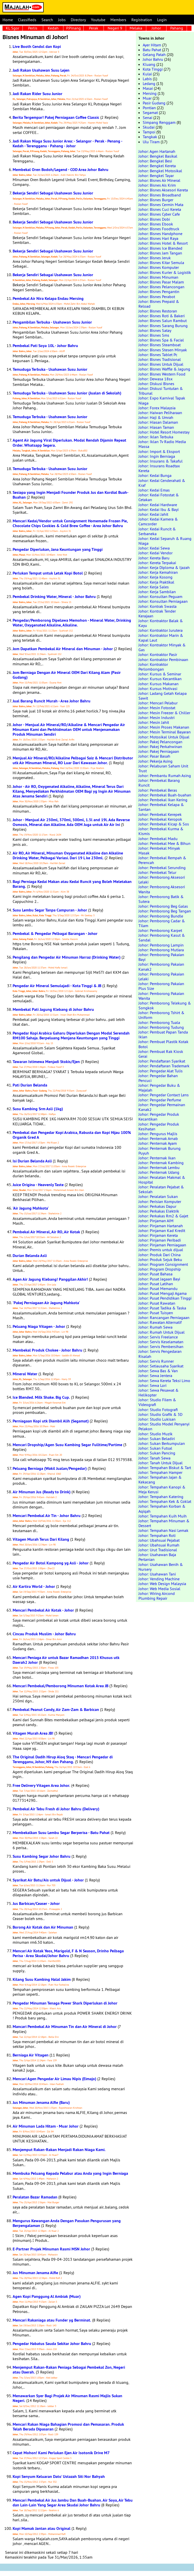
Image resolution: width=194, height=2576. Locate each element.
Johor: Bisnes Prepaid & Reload (158, 304)
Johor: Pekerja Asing (155, 761)
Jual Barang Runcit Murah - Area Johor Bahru (51, 701)
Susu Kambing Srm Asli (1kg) (38, 1108)
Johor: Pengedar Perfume (159, 1099)
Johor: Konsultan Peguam (160, 596)
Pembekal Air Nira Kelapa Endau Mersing (48, 298)
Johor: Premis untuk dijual (160, 1249)
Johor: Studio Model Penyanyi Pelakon (163, 1426)
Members (118, 19)
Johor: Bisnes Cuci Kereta (159, 209)
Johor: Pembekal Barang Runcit (159, 783)
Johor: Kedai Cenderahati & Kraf (161, 483)
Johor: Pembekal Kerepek (160, 814)
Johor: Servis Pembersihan (160, 1346)
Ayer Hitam (152, 44)
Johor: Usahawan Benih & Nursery (160, 1567)
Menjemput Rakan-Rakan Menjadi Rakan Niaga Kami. (59, 2149)
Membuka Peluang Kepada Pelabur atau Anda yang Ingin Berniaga (70, 2173)
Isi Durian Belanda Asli (32, 1161)
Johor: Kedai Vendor (155, 552)
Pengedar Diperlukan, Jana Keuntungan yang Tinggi (58, 549)
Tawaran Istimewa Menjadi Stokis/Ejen (46, 1061)
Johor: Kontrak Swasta (157, 606)
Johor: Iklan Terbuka (155, 436)
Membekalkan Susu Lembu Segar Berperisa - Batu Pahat (61, 1832)
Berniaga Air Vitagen (30, 2055)
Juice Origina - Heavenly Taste (38, 1184)
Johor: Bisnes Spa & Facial (161, 339)
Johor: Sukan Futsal (155, 1448)
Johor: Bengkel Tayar (156, 175)
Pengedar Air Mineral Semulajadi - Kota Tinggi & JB (57, 985)
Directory (78, 19)
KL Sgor (12, 28)
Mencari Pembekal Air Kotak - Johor (43, 1610)
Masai (148, 88)
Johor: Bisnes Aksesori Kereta (163, 189)
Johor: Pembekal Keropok (160, 819)
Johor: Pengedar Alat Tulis (160, 1070)
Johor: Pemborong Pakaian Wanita (161, 996)
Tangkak (150, 136)
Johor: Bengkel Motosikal (160, 170)
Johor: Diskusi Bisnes (156, 383)
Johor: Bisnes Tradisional (159, 359)
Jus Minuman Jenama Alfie (35, 2272)
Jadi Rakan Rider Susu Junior (37, 93)
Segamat (150, 112)
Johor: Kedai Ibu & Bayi (158, 509)
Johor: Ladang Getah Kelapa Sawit (162, 696)
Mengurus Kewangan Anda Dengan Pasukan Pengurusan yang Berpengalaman (67, 2223)
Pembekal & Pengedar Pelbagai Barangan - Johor (55, 933)
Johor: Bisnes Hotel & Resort (163, 243)
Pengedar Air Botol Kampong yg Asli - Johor (51, 1563)
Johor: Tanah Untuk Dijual (160, 1462)
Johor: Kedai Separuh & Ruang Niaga (164, 541)
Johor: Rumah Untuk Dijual (161, 1332)
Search (47, 19)
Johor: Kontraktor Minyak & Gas (162, 647)
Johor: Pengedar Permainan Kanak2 (161, 1107)
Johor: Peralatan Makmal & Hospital (161, 1180)
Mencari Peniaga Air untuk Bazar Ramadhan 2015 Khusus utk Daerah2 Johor (66, 1660)
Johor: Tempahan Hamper (160, 1472)
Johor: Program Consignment (163, 1264)
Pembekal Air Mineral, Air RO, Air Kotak (46, 1232)
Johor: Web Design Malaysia (162, 1583)
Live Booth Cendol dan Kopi (37, 46)
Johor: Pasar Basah (154, 756)
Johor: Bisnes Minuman (158, 277)
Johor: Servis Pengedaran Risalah (160, 1354)
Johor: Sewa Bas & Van (158, 1370)
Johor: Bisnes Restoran (157, 310)
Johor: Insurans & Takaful (160, 461)
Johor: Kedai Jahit (153, 514)
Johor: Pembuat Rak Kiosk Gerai (160, 1054)
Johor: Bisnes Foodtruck (158, 228)
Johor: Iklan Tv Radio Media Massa (162, 444)
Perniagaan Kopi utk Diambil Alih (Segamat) (51, 1421)
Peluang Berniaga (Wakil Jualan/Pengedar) (50, 1468)
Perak (93, 28)
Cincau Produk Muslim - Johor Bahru (44, 1634)
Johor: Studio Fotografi (158, 1409)
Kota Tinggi (153, 69)
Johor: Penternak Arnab (158, 1138)
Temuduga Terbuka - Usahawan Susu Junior (50, 369)
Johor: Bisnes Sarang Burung (163, 325)
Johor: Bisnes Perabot (156, 296)
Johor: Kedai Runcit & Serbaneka (157, 531)
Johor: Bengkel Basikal (157, 156)
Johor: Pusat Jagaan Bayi (159, 1278)
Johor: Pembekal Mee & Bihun (164, 843)
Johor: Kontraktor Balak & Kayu (160, 623)
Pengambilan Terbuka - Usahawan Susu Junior (52, 322)
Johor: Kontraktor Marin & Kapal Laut (160, 638)
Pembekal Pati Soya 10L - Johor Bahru (45, 345)
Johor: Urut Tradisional (157, 1549)
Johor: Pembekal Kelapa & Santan (161, 807)
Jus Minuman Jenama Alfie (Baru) (41, 2102)
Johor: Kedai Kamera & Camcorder (158, 521)
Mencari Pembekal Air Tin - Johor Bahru (47, 1515)
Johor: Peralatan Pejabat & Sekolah (161, 1189)
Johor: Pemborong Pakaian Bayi (161, 957)
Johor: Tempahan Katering (160, 1496)
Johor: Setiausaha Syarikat (160, 1365)
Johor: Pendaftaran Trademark (163, 1065)
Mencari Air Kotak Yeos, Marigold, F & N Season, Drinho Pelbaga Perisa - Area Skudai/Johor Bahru (68, 1953)
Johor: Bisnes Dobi (154, 219)
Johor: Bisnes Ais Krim (157, 185)
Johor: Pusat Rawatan (156, 1303)
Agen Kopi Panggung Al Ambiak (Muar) (47, 2296)
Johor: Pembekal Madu (158, 838)
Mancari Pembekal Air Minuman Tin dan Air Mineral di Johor (65, 2026)
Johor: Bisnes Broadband (159, 194)
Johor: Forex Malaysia (157, 407)
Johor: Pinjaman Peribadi (159, 1240)
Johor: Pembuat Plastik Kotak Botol (163, 1044)
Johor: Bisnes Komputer (158, 267)
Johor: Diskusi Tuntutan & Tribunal (160, 391)
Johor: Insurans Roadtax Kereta (159, 468)
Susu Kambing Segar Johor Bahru (41, 1856)
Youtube (98, 19)
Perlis (32, 28)
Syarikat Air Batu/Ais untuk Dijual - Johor (48, 1880)
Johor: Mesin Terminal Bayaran (164, 731)
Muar (147, 98)
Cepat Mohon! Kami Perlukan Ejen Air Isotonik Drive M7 (61, 2452)
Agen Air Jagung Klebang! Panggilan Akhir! (50, 1279)
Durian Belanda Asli (30, 1255)
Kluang (149, 64)
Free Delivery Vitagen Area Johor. (41, 1785)
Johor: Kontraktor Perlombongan (153, 667)
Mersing (150, 93)
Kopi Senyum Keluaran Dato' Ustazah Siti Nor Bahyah (59, 2476)
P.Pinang (73, 28)
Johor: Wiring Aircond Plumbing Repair (156, 1596)
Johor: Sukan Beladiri (156, 1438)
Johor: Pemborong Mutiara (161, 949)
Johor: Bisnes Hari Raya (158, 238)
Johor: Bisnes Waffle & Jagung (164, 368)
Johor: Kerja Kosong (155, 577)
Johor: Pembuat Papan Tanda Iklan (163, 1034)
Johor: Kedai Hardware (157, 504)
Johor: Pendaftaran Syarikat (161, 1061)
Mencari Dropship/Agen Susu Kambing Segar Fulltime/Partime (67, 1444)
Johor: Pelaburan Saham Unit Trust (163, 768)
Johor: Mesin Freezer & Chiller (164, 712)
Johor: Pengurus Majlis (157, 1133)
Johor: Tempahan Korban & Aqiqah (161, 1508)
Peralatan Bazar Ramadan (35, 2197)
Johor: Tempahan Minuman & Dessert (163, 1523)
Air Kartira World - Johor (34, 1586)
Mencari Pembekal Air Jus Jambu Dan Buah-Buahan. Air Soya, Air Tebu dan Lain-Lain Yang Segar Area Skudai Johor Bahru (73, 2503)
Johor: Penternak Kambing (161, 1162)
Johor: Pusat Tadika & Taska (162, 1307)
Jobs (62, 19)
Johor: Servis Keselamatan (160, 1341)
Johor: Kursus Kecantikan (160, 678)
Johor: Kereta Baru (153, 557)
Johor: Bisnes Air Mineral (159, 180)
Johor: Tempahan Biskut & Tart (164, 1467)
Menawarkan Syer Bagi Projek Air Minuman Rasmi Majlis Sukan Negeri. (67, 2398)
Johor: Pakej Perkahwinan (160, 746)
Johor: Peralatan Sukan (158, 1196)
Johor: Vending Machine (159, 1578)
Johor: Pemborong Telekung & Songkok (164, 1005)
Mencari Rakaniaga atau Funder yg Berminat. (52, 2320)
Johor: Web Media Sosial (159, 1588)
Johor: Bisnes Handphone (160, 233)
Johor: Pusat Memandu (158, 1288)
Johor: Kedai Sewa (154, 548)
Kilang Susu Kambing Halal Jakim (42, 1979)
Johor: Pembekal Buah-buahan (164, 794)
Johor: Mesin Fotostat (156, 707)
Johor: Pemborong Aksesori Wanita (161, 889)
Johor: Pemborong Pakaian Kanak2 (161, 966)
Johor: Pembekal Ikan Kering (162, 799)
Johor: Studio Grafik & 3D (160, 1414)
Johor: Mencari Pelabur (158, 702)
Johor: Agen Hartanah (156, 151)
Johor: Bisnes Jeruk (154, 257)
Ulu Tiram (151, 141)
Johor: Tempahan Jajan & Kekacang (160, 1479)
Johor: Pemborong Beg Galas (163, 906)
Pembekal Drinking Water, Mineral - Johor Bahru (54, 596)
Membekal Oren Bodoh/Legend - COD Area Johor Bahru (60, 169)
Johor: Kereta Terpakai (157, 562)
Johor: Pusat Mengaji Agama (162, 1293)
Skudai (149, 127)
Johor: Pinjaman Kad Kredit (161, 1230)
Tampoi (149, 131)
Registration (141, 19)
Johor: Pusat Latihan (155, 1283)
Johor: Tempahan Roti (157, 1535)
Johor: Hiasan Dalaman (158, 422)
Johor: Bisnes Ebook (155, 223)
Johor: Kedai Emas (154, 490)
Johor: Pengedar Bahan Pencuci (158, 1078)
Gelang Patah (154, 54)
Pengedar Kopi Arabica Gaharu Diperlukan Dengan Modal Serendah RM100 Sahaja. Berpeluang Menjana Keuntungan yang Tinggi (71, 1036)
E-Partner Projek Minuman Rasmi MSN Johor (51, 2249)
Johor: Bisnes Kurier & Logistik (164, 272)
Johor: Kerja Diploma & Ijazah (164, 567)
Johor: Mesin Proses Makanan (163, 727)
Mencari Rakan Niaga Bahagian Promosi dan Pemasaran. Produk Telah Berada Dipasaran (68, 2427)
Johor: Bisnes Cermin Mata (160, 204)
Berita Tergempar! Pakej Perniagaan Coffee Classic (56, 117)
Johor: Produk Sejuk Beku (160, 1259)
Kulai (147, 73)
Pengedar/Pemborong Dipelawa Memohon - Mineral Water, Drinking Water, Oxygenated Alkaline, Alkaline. (72, 623)
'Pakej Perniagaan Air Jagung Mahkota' (46, 1302)
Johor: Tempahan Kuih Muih (162, 1516)
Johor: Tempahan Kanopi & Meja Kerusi (161, 1489)
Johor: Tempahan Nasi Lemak (163, 1530)
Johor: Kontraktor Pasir (157, 654)
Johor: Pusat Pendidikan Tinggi (164, 1298)
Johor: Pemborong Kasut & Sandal (161, 937)
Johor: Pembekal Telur (157, 872)
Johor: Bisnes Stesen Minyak (162, 349)
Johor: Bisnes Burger (155, 199)
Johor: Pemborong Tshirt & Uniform (161, 1015)
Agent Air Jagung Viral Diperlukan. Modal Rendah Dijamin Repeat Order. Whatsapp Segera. (69, 443)
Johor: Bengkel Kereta (157, 165)
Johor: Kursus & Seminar (159, 673)
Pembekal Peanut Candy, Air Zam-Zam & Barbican (56, 1709)
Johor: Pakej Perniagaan (158, 751)
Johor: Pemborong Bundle (160, 916)
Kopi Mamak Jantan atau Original (41, 2528)
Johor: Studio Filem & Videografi (157, 1402)
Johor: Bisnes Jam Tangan (160, 252)
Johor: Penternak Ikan (157, 1157)
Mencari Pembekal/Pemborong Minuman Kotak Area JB (60, 1685)
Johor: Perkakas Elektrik (158, 1211)
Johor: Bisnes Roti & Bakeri (161, 315)
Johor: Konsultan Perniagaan (163, 601)
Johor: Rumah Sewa (155, 1327)
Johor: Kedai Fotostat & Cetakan (158, 497)
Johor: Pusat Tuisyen (155, 1312)
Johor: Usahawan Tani (157, 1574)
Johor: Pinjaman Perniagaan (162, 1244)
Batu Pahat (152, 49)
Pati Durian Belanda (30, 1085)
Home (8, 19)
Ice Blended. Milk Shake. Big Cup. (41, 1397)
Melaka (136, 28)
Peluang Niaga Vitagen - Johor (39, 1326)
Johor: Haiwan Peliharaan (160, 412)
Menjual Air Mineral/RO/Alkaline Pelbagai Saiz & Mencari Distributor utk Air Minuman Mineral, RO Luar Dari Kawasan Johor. (73, 760)
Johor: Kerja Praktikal (156, 582)
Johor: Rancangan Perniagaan (163, 1317)
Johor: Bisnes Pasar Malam (161, 281)
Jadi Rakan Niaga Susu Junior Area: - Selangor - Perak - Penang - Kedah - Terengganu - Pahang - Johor (67, 143)
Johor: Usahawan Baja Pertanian (157, 1557)
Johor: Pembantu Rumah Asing (164, 775)
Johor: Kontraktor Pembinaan (163, 659)
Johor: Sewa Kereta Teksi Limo (164, 1380)
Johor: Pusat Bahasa (155, 1273)
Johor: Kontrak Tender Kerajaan (157, 613)
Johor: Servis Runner (156, 1361)
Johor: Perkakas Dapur (157, 1206)
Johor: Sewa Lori (152, 1385)
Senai (147, 117)
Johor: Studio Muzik (155, 1433)
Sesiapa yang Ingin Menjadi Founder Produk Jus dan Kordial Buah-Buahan (71, 495)
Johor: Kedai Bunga (155, 475)
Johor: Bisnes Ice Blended (160, 248)
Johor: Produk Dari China (159, 1254)
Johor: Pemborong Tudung (161, 1027)
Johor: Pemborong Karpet (160, 930)
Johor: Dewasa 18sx (155, 378)
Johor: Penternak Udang (158, 1172)
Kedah (53, 28)
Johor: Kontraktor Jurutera (160, 630)
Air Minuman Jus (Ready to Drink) (41, 1492)
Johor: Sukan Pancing (156, 1452)
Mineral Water (25, 1374)
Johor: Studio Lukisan (157, 1419)
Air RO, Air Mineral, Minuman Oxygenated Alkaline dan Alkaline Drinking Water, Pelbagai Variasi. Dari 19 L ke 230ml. (68, 855)
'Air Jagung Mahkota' (31, 1208)
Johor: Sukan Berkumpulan (161, 1443)
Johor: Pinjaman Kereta (158, 1235)
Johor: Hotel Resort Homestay (163, 432)
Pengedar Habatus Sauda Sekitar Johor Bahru (52, 2343)
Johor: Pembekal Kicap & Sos (163, 823)
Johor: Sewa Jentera (155, 1375)
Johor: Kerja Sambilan (157, 591)
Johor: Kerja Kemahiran (158, 572)
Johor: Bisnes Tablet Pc (157, 354)
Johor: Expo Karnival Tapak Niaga (161, 400)
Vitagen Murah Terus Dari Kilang (41, 1539)
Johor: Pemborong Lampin (161, 945)
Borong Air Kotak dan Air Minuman (43, 1927)
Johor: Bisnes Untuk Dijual (160, 364)
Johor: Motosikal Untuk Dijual (163, 736)
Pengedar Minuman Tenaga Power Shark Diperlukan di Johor (65, 2003)
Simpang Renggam (159, 122)
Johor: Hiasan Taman (156, 427)
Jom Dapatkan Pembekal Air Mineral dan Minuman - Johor (63, 648)
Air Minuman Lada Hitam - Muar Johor (46, 2126)
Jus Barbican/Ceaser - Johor (36, 1903)
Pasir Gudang (154, 102)
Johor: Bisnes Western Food (161, 374)
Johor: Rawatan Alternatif (160, 1322)
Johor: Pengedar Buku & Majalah (159, 1088)
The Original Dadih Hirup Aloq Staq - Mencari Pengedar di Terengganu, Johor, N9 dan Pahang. (63, 1759)
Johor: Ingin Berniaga (156, 456)
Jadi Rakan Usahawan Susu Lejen (41, 70)
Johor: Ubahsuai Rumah (158, 1545)
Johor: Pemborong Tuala (159, 1022)
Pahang (176, 28)
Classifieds (27, 19)
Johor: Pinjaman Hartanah (160, 1225)
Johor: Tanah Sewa (154, 1458)
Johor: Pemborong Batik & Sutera (161, 899)
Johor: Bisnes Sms (153, 335)
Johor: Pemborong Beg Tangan (164, 910)
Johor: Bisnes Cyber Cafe (159, 214)
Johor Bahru (153, 59)
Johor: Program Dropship (159, 1269)
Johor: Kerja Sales (153, 586)
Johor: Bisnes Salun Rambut (162, 320)
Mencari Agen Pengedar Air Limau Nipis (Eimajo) (54, 2078)
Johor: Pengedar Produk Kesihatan (158, 1126)
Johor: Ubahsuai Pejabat (159, 1540)
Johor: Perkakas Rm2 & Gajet (163, 1215)
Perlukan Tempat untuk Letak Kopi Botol (48, 573)
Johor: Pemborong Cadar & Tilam (161, 923)
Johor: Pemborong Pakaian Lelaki (161, 976)
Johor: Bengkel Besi (155, 160)
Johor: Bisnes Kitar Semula (161, 262)
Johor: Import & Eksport (159, 451)
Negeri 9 (115, 28)
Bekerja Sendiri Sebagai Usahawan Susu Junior (53, 193)
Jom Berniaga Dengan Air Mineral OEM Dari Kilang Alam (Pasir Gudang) (67, 675)
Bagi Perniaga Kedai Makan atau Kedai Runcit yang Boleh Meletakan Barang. (72, 884)
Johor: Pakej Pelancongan (160, 741)
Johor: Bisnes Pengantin (158, 291)
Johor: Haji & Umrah (155, 417)
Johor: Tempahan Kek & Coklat (164, 1501)
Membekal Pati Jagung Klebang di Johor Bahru (53, 1009)
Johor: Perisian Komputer (159, 1201)
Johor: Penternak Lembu (159, 1167)
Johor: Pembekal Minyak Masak (159, 850)
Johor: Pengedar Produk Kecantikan (158, 1117)
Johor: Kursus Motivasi (157, 688)
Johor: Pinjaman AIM (156, 1220)
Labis (147, 78)
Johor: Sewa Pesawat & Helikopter (158, 1392)
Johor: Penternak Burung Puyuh (159, 1151)
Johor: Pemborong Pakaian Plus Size (161, 986)
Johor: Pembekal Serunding (162, 867)
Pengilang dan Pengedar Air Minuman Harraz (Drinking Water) (66, 957)
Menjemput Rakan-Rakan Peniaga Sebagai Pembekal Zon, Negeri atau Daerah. (69, 2370)
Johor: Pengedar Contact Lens (163, 1094)
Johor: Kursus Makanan (158, 683)
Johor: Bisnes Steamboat (159, 344)
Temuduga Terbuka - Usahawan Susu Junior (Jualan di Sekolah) (67, 393)
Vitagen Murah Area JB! (33, 1733)
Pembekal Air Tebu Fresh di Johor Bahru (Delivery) (56, 1809)
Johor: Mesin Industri (156, 717)
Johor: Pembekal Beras (157, 790)
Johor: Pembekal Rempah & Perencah (162, 860)
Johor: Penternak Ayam (157, 1143)
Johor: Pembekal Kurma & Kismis (160, 831)
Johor (156, 28)
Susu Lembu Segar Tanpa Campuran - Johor (50, 910)
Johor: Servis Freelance (158, 1336)
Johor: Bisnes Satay (154, 330)
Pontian (149, 107)
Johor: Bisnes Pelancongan (161, 286)
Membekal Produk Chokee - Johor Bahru (47, 1350)
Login (162, 19)
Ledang (149, 83)
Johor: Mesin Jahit (153, 722)
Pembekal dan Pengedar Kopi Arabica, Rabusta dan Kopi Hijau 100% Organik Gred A (72, 1135)
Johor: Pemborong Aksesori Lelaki (161, 879)
